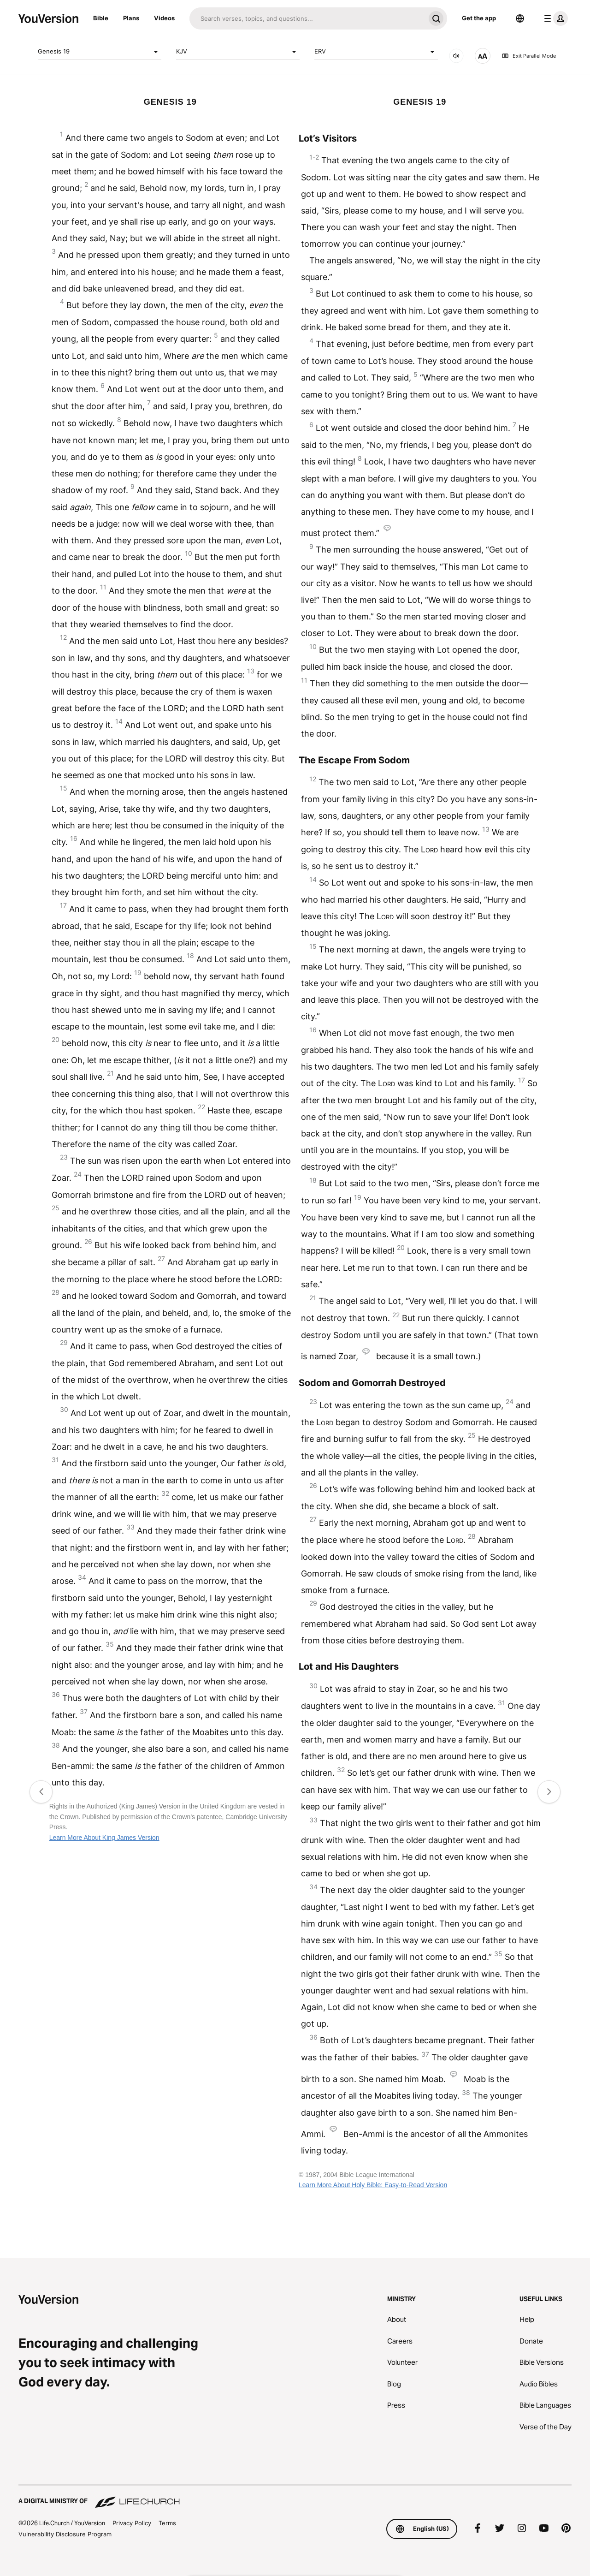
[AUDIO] (456, 55)
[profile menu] (554, 18)
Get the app (479, 18)
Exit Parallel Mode (529, 55)
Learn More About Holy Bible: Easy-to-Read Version (373, 2185)
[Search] (307, 18)
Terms (167, 2523)
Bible (100, 18)
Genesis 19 (99, 51)
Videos (164, 18)
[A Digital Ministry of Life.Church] (295, 2497)
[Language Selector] (520, 18)
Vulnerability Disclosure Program (65, 2534)
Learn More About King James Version (104, 1837)
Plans (131, 18)
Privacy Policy (131, 2523)
